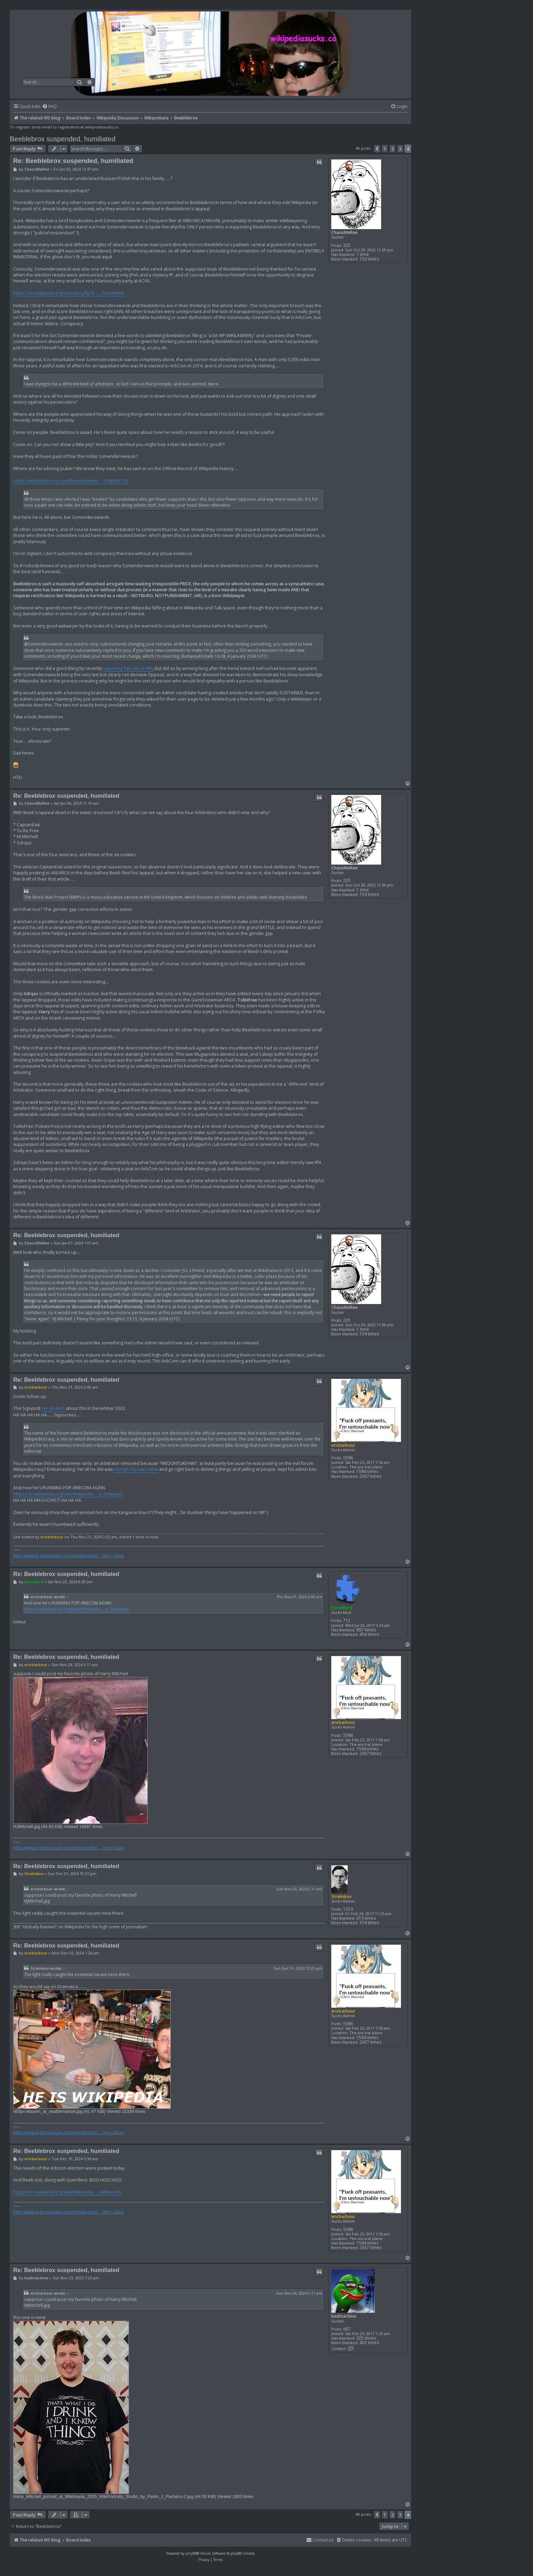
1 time (362, 254)
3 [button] (400, 149)
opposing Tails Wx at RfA (128, 668)
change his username (136, 1469)
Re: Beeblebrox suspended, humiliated (73, 160)
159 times (369, 259)
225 (346, 245)
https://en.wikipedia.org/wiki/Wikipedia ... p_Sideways (68, 1494)
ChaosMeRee (344, 232)
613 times (366, 1918)
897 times (366, 1629)
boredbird (341, 1608)
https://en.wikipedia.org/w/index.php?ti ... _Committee (68, 293)
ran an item (53, 1408)
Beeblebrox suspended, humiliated (63, 139)
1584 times (367, 1471)
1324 (348, 1909)
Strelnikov (341, 1896)
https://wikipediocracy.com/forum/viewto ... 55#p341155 (70, 481)
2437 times (370, 1476)
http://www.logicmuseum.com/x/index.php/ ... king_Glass (68, 1556)
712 (346, 1620)
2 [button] (392, 149)
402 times (369, 2342)
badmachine (343, 2316)
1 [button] (385, 149)
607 (346, 2329)
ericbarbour (343, 1445)
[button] (376, 149)
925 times (366, 2338)
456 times (369, 1634)
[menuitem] (49, 106)
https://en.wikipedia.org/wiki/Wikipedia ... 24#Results (67, 2192)
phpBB (191, 2553)
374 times (369, 1922)
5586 (348, 1457)
